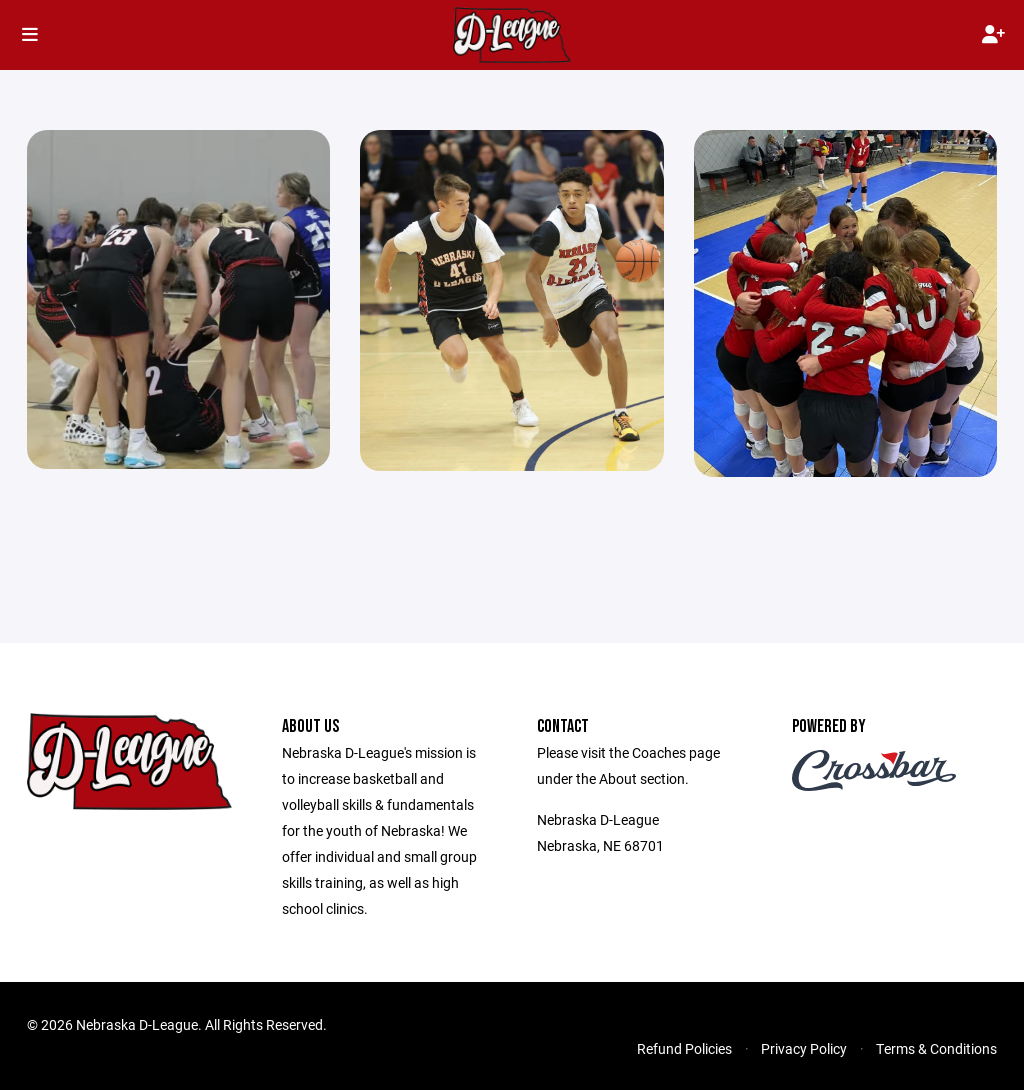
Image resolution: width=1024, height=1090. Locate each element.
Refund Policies (684, 1048)
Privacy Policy (804, 1048)
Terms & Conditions (936, 1048)
